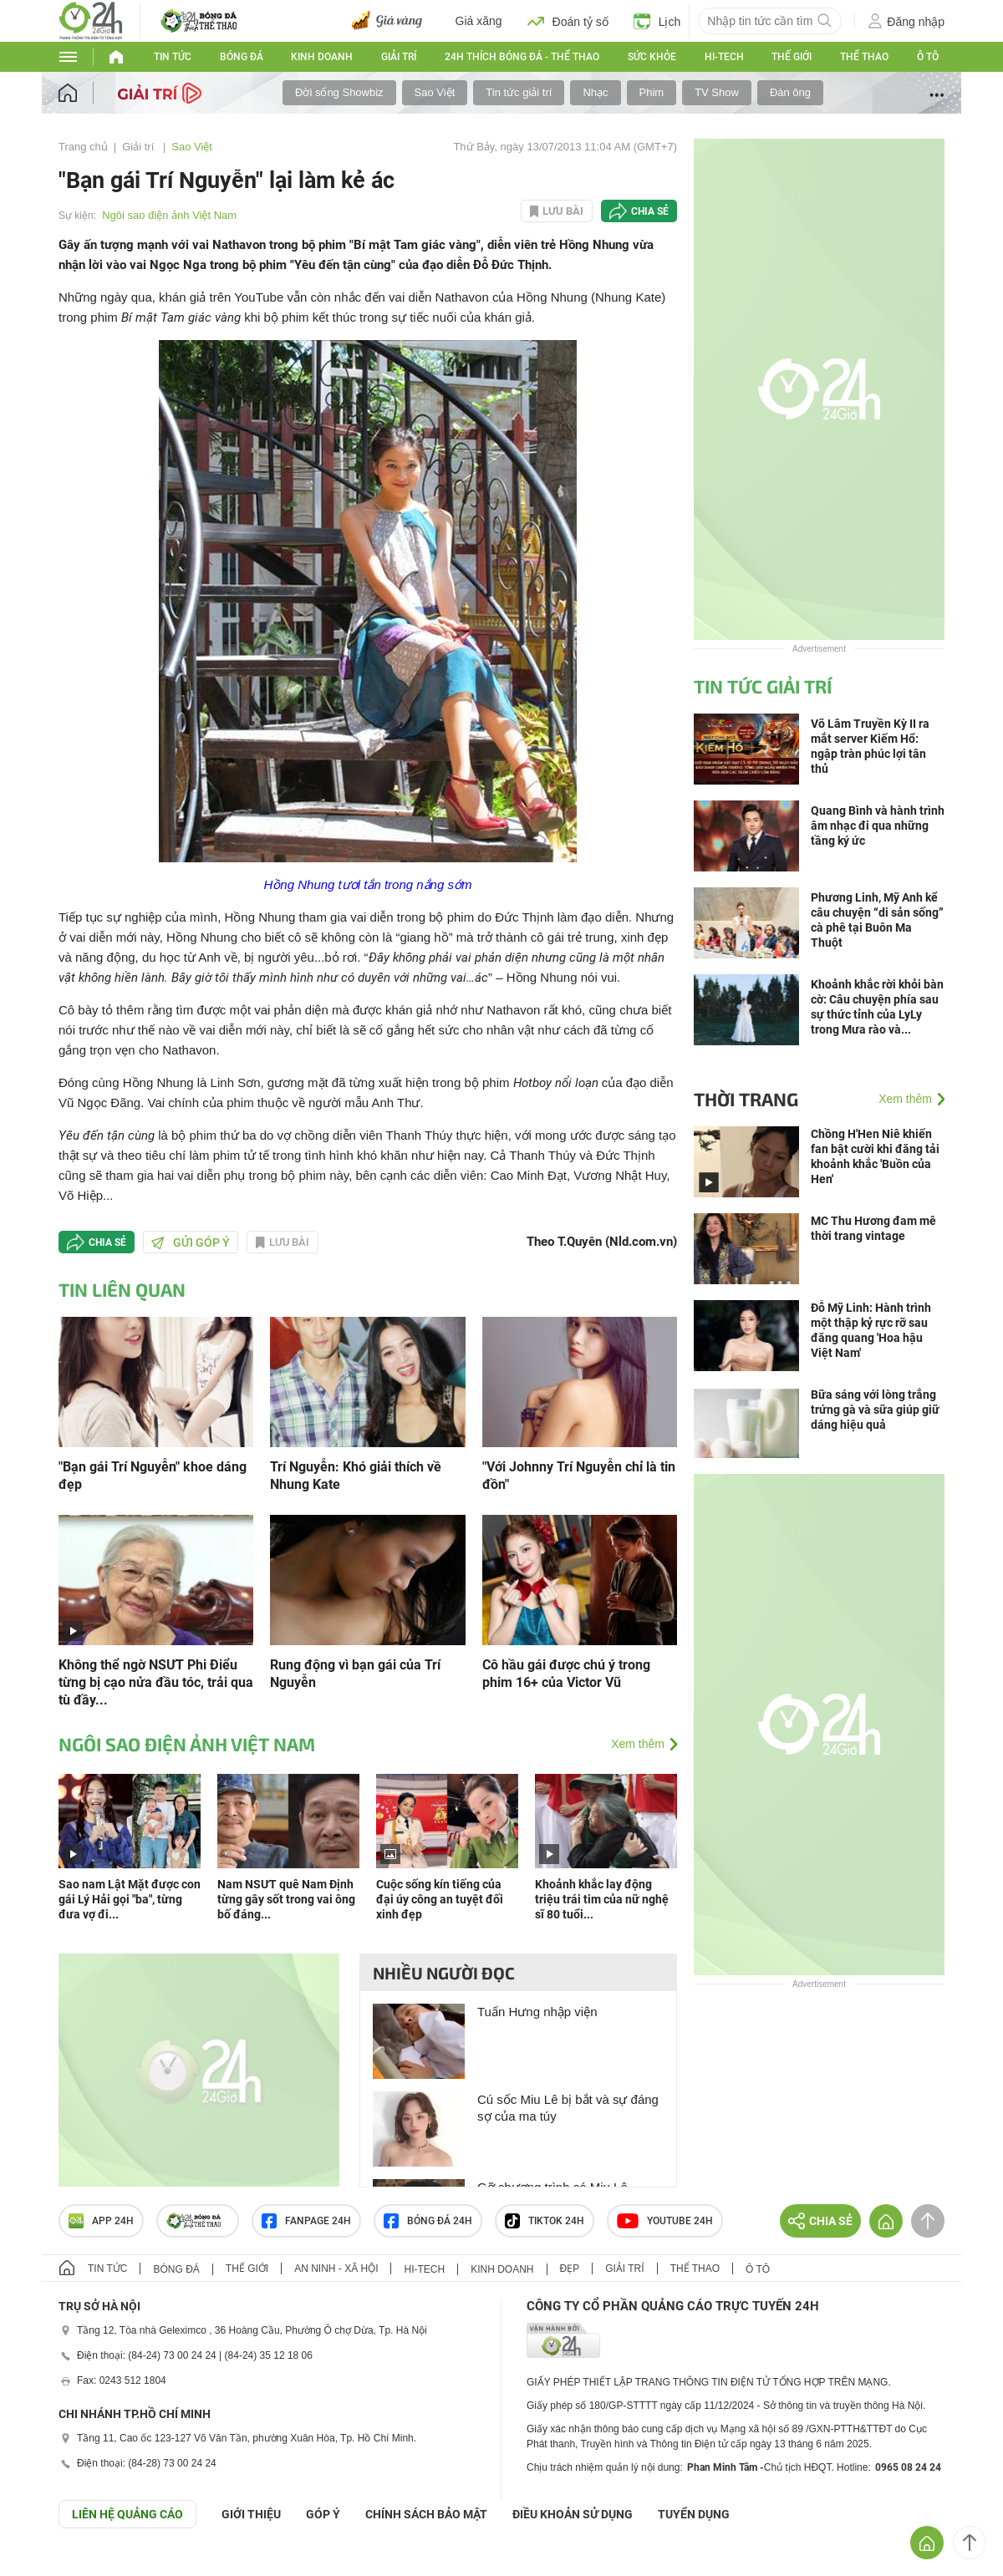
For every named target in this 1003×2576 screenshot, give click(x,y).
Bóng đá (241, 57)
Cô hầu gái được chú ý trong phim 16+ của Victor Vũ (566, 1673)
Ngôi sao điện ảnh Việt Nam (169, 215)
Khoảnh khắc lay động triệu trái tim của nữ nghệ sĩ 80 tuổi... (602, 1899)
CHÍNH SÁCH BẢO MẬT (426, 2514)
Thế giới (791, 57)
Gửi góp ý (190, 1242)
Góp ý (323, 2514)
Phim (651, 92)
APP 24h (101, 2220)
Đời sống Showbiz (339, 92)
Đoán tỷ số (567, 21)
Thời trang (746, 1099)
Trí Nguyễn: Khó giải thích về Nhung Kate (355, 1475)
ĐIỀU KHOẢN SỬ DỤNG (572, 2514)
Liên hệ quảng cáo (127, 2514)
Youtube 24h (665, 2220)
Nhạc (595, 92)
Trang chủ (83, 146)
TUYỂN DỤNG (694, 2514)
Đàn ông (790, 92)
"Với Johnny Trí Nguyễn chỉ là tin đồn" (578, 1475)
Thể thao (864, 57)
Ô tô (928, 57)
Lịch (657, 21)
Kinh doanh (322, 57)
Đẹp (570, 2268)
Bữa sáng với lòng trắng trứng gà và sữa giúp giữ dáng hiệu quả (875, 1409)
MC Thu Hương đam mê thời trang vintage (873, 1228)
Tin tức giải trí (519, 92)
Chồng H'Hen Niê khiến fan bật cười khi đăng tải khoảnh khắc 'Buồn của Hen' (875, 1156)
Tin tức (172, 57)
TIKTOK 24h (544, 2220)
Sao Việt (435, 92)
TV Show (717, 92)
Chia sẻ (650, 211)
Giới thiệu (251, 2514)
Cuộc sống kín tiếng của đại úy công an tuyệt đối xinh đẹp (439, 1899)
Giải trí (398, 57)
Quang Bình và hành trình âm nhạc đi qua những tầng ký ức (877, 825)
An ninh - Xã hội (336, 2268)
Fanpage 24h (306, 2220)
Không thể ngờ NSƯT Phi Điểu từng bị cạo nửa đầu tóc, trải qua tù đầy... (156, 1682)
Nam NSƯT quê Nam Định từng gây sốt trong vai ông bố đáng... (286, 1899)
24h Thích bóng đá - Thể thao (522, 57)
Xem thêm (637, 1743)
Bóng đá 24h (428, 2220)
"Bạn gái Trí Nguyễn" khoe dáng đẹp (153, 1475)
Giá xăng (479, 21)
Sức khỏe (652, 57)
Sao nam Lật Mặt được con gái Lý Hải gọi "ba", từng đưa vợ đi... (130, 1899)
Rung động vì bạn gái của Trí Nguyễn (355, 1673)
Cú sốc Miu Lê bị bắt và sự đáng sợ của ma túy (568, 2107)
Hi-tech (724, 57)
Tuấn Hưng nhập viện (537, 2011)
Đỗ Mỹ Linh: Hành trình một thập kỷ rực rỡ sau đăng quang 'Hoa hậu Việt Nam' (871, 1330)
